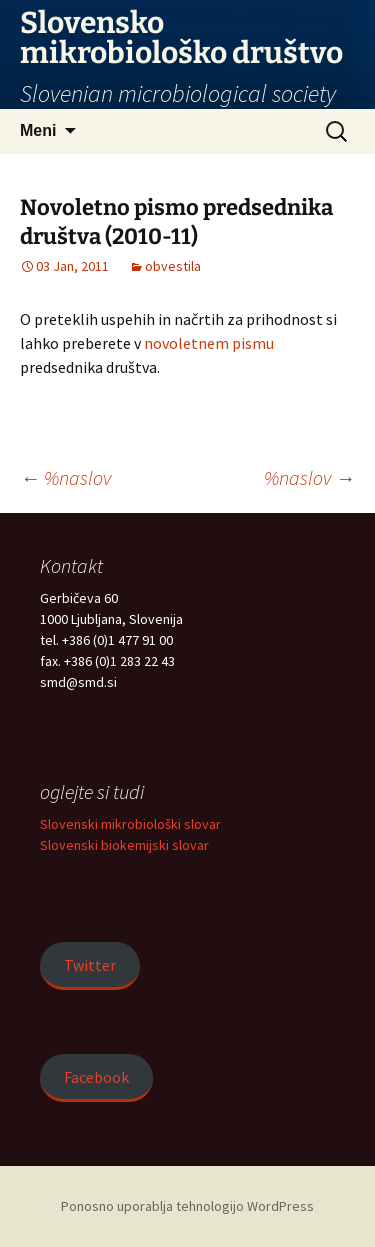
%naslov (65, 477)
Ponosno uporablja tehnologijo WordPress (187, 1206)
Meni (38, 130)
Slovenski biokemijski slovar (124, 845)
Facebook (96, 1077)
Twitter (90, 965)
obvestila (173, 266)
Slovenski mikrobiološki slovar (130, 824)
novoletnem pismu (209, 343)
